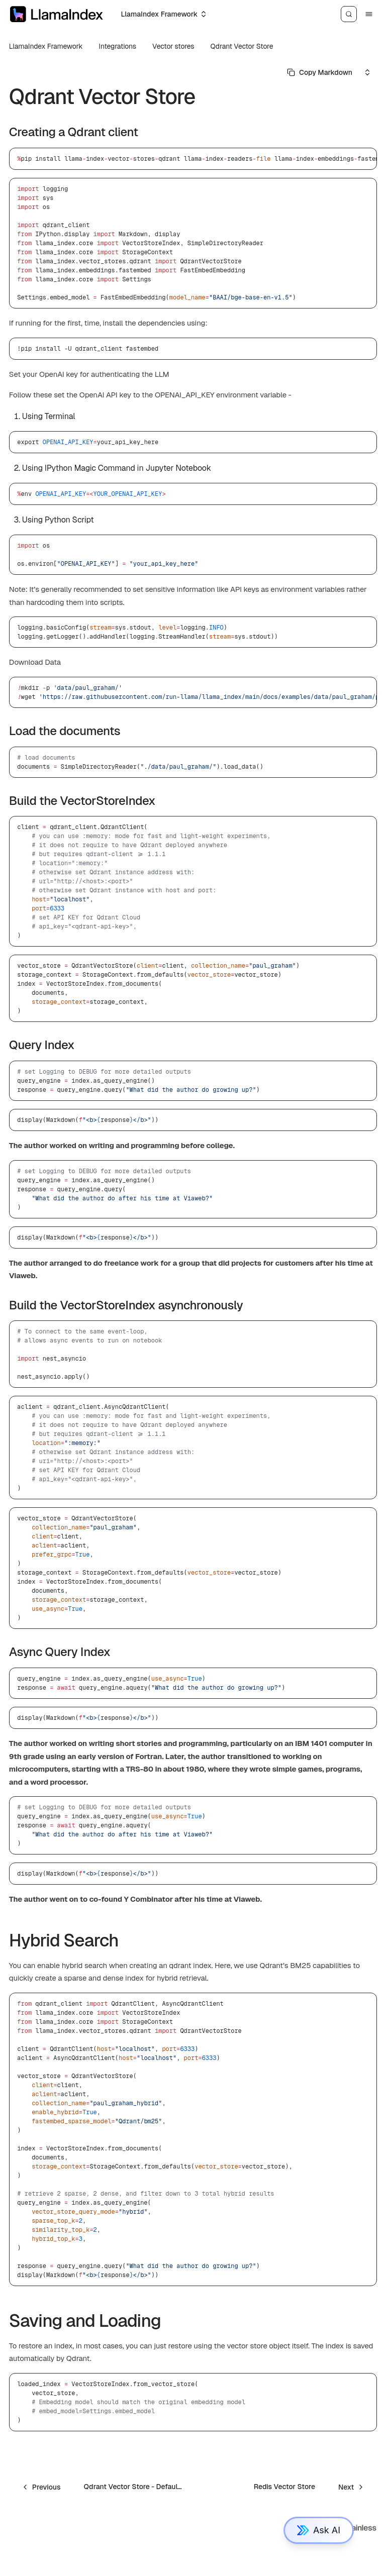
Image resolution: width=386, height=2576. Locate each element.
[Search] (349, 14)
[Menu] (369, 14)
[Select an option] (163, 14)
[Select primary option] (319, 72)
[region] (193, 159)
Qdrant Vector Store (242, 46)
